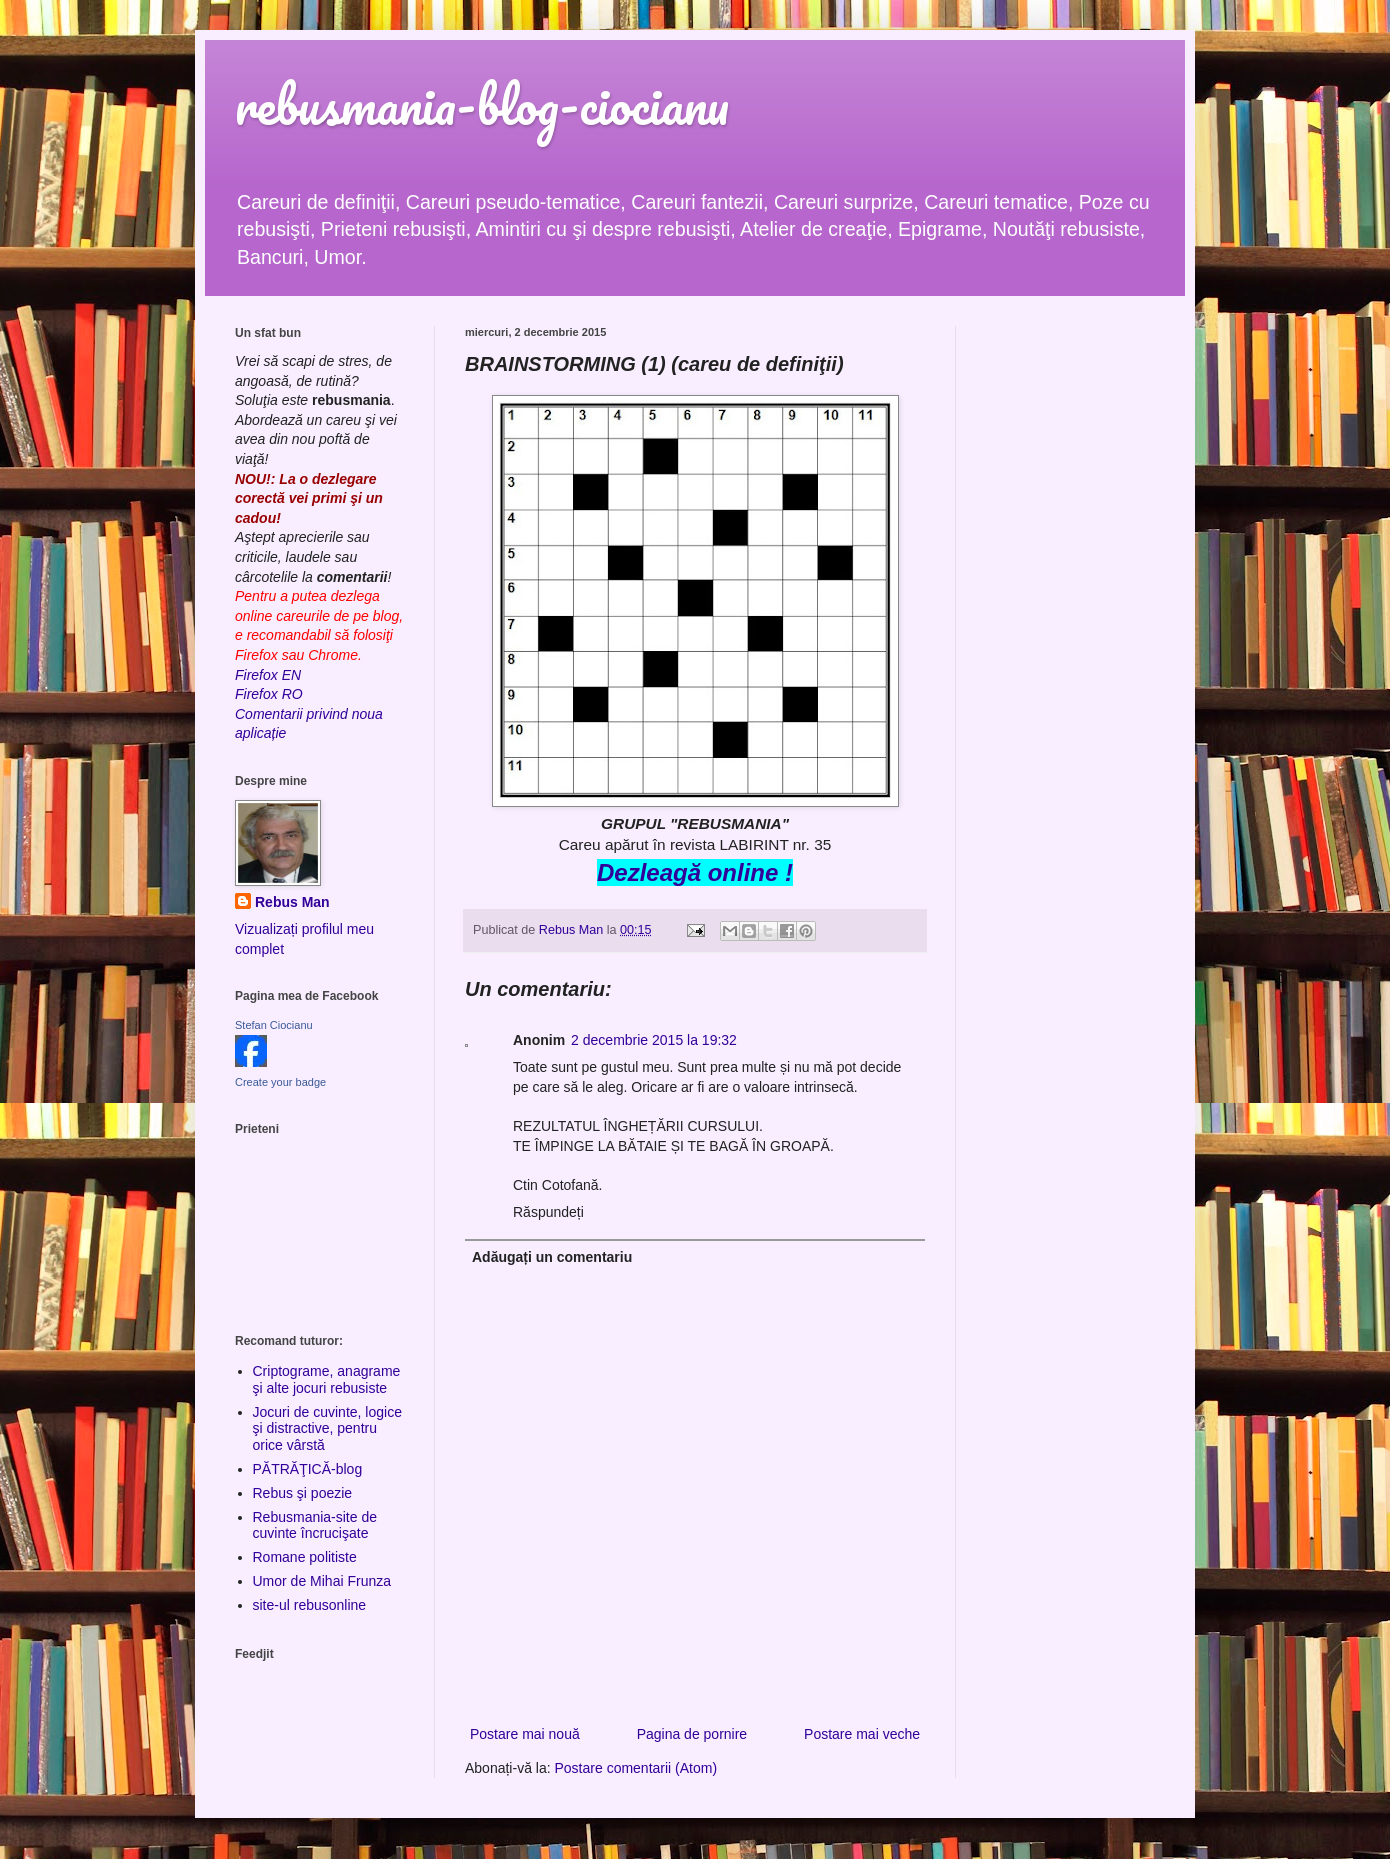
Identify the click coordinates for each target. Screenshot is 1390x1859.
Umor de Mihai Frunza (322, 1581)
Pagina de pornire (692, 1734)
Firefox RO (269, 694)
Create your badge (280, 1082)
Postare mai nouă (525, 1734)
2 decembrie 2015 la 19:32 (654, 1040)
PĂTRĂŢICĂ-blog (308, 1469)
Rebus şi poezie (303, 1493)
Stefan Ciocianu (274, 1025)
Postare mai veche (862, 1734)
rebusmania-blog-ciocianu (482, 104)
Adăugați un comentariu (552, 1257)
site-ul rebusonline (310, 1605)
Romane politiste (305, 1557)
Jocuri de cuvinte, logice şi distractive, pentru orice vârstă (327, 1429)
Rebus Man (292, 902)
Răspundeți (548, 1212)
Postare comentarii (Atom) (636, 1768)
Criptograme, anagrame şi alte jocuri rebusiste (327, 1379)
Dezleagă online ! (695, 872)
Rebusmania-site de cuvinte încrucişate (315, 1525)
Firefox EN (268, 675)
